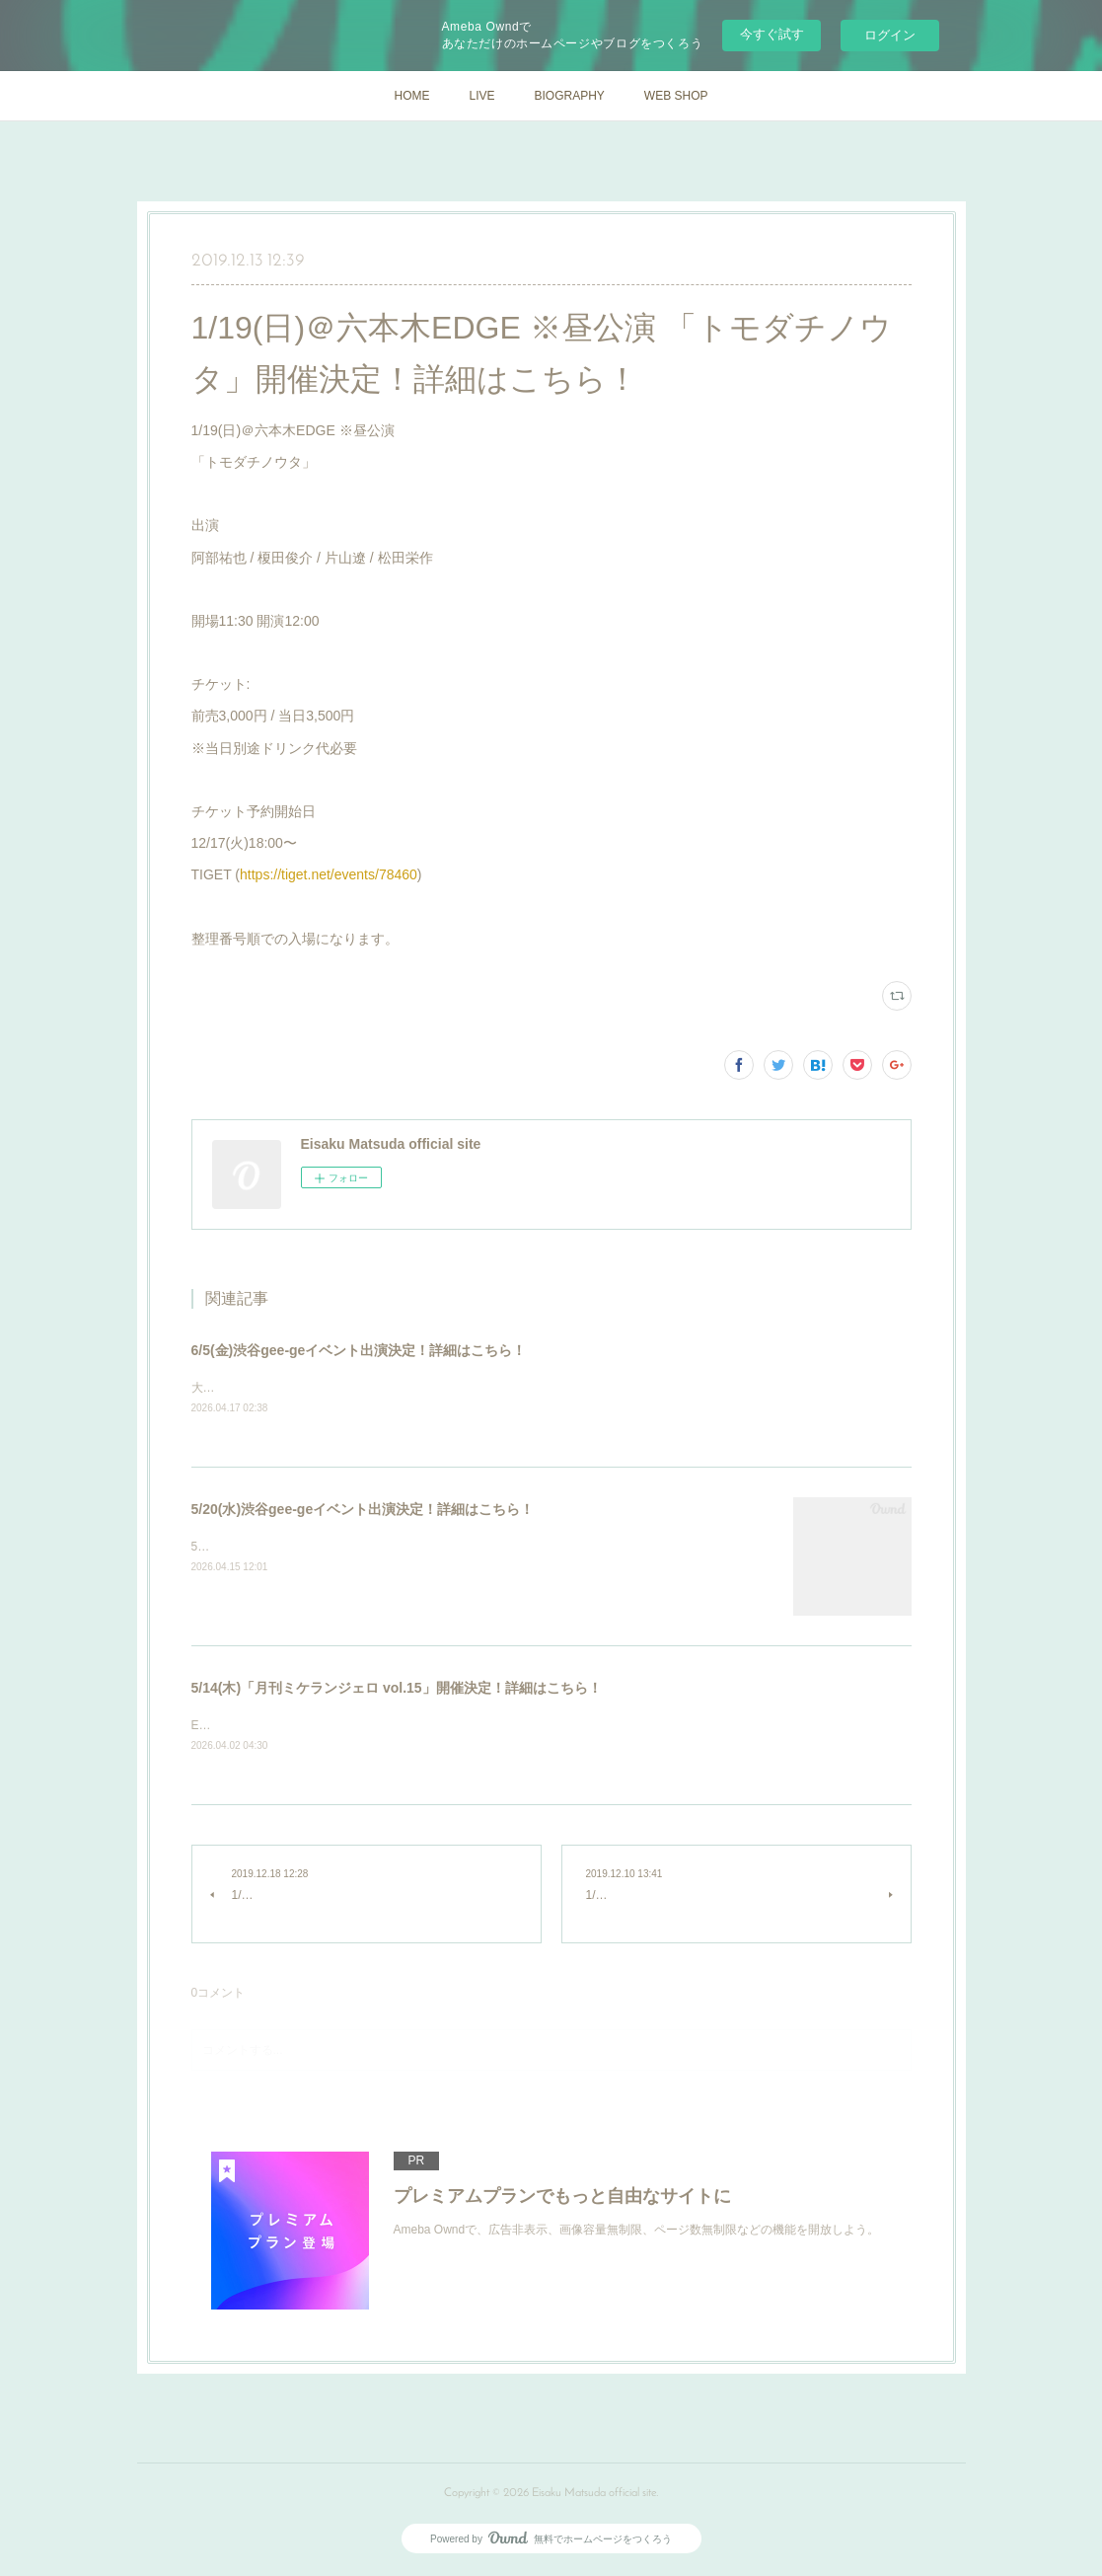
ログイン (890, 35)
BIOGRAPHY (569, 96)
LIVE (481, 96)
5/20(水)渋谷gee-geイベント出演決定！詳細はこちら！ (363, 1510)
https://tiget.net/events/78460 (328, 874)
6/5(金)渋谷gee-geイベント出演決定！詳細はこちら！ (359, 1350)
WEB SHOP (676, 96)
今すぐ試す (772, 34)
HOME (411, 96)
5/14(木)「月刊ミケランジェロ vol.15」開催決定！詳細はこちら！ (396, 1689)
